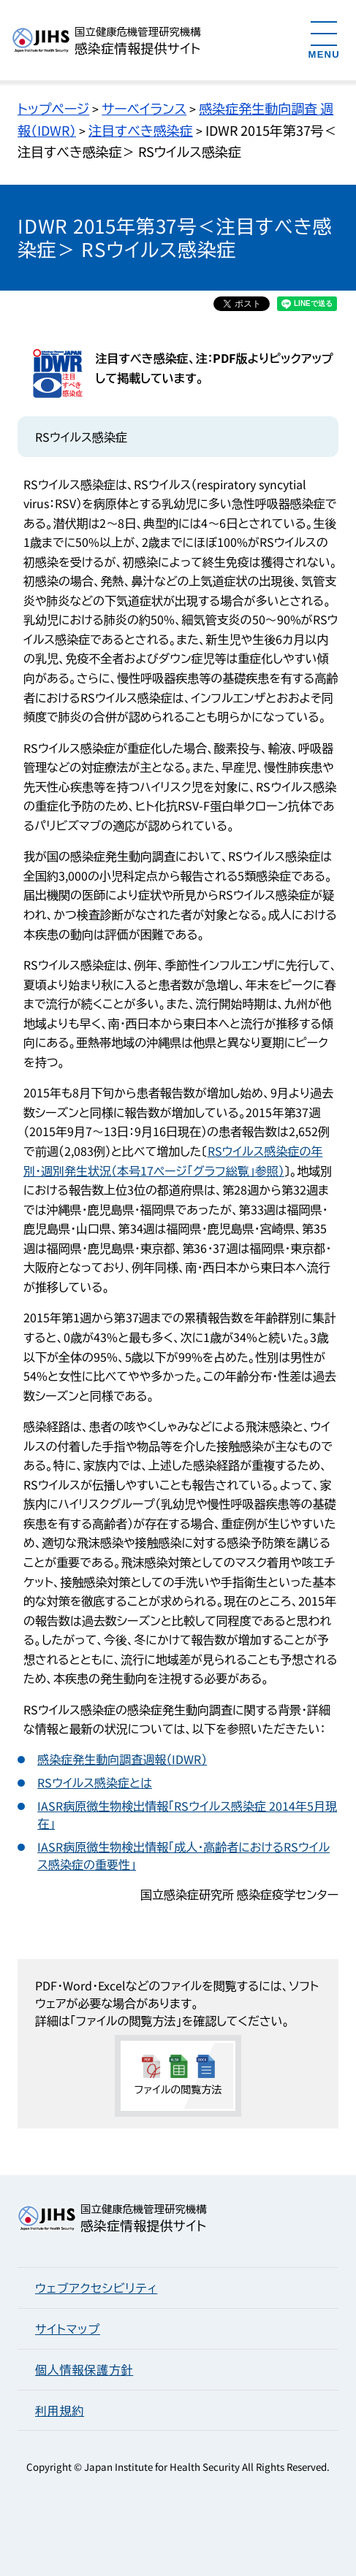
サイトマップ (67, 2328)
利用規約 (59, 2410)
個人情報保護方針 (84, 2369)
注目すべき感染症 (140, 129)
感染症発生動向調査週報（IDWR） (122, 1759)
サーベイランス (144, 108)
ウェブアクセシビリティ (96, 2287)
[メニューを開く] (324, 39)
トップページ (53, 108)
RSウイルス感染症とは (94, 1782)
